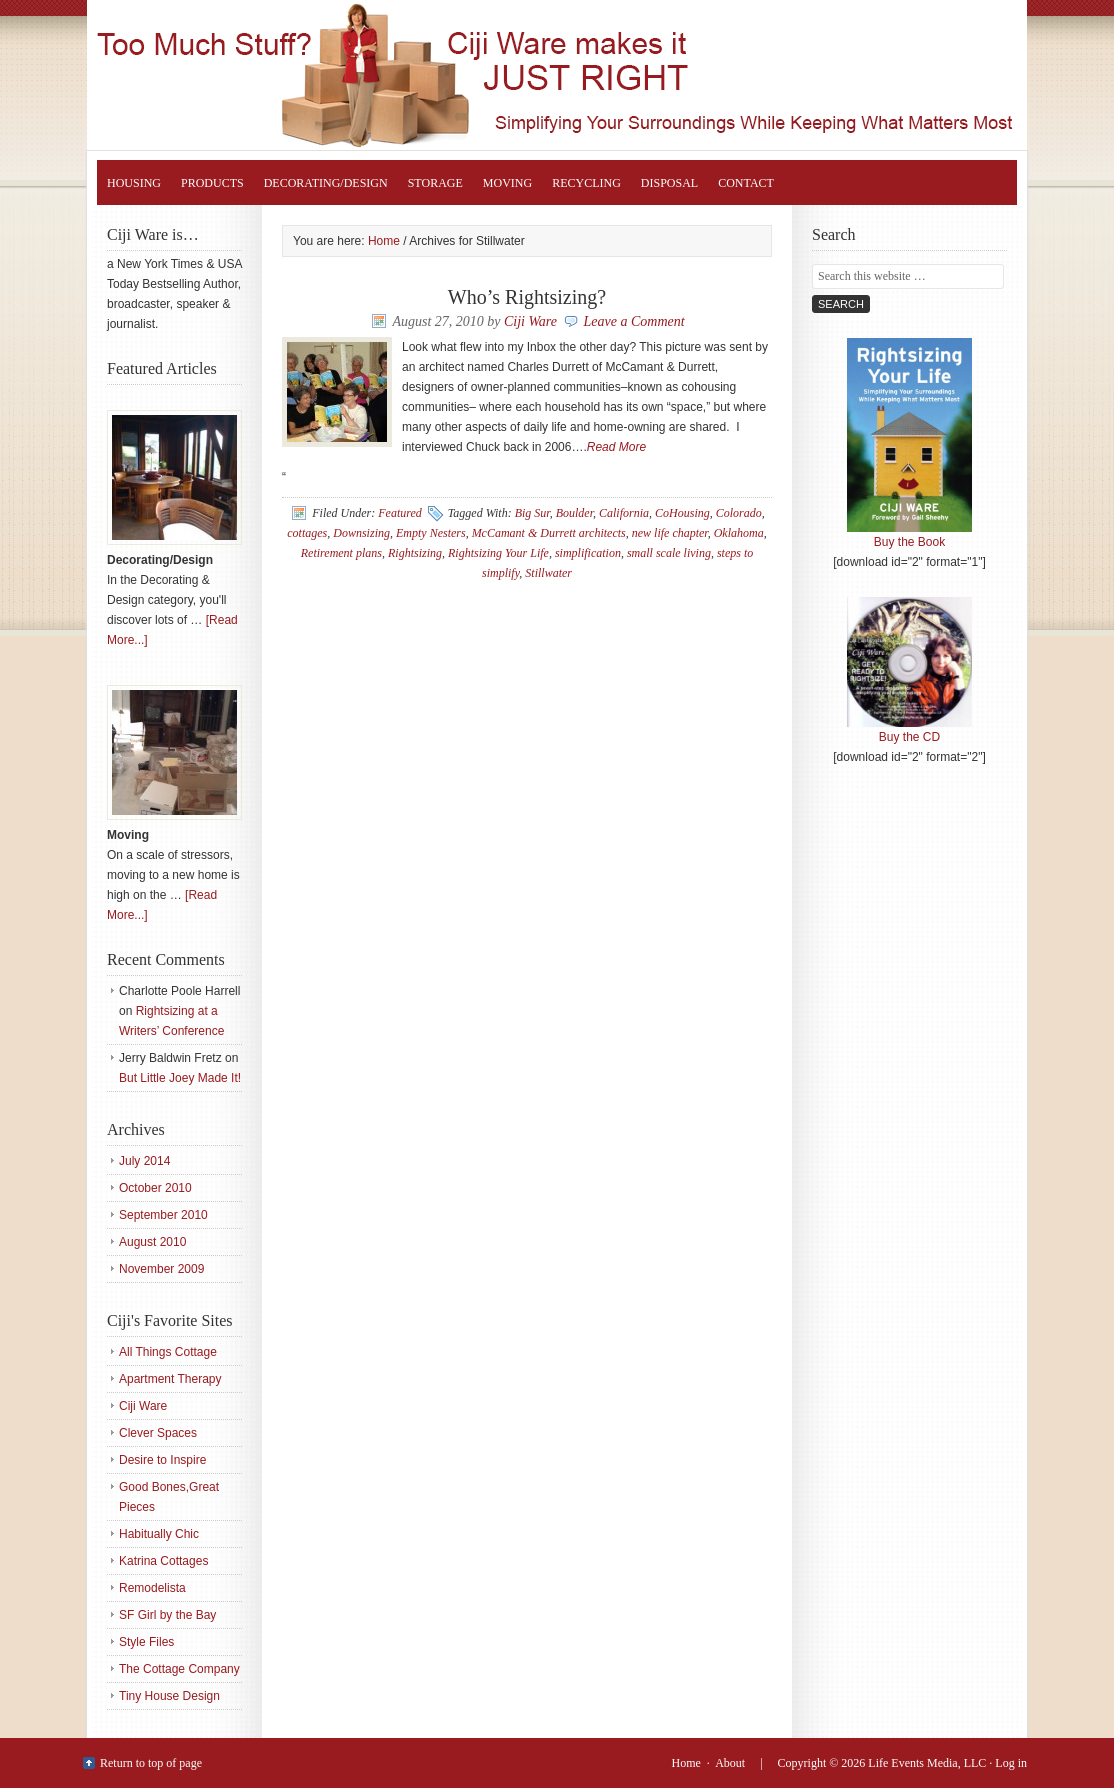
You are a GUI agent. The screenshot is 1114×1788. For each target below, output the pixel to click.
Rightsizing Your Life (577, 75)
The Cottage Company (179, 1669)
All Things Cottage (168, 1352)
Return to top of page (151, 1763)
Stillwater (548, 573)
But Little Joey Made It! (180, 1078)
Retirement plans (341, 553)
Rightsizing (415, 553)
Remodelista (152, 1588)
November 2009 (161, 1269)
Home (686, 1763)
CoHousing (682, 513)
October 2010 (155, 1188)
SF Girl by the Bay (167, 1615)
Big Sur (532, 513)
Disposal (669, 183)
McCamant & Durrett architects (549, 533)
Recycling (586, 183)
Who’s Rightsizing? (527, 297)
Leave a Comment (634, 321)
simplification (588, 553)
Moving (507, 183)
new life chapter (670, 533)
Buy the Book (909, 535)
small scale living (669, 553)
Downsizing (361, 533)
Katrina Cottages (163, 1561)
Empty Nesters (431, 533)
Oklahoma (739, 533)
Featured (400, 513)
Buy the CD (909, 730)
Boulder (574, 513)
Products (212, 183)
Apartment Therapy (170, 1379)
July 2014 (144, 1161)
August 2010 (152, 1242)
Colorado (739, 513)
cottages (307, 533)
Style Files (146, 1642)
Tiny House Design (169, 1696)
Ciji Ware (530, 321)
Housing (134, 183)
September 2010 (163, 1215)
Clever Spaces (158, 1433)
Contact (746, 183)
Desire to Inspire (162, 1460)
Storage (435, 183)
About (730, 1763)
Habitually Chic (159, 1534)
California (624, 513)
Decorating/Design (326, 183)
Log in (1011, 1763)
